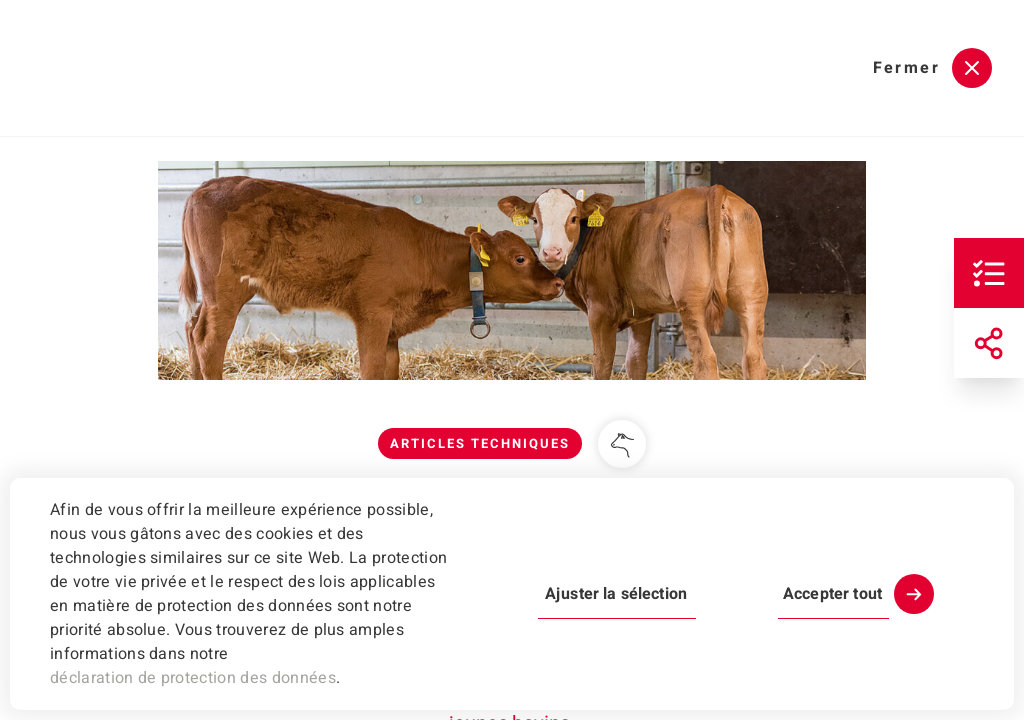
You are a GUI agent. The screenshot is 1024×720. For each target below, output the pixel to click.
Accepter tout (832, 594)
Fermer (906, 68)
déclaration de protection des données (193, 678)
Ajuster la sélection (616, 594)
